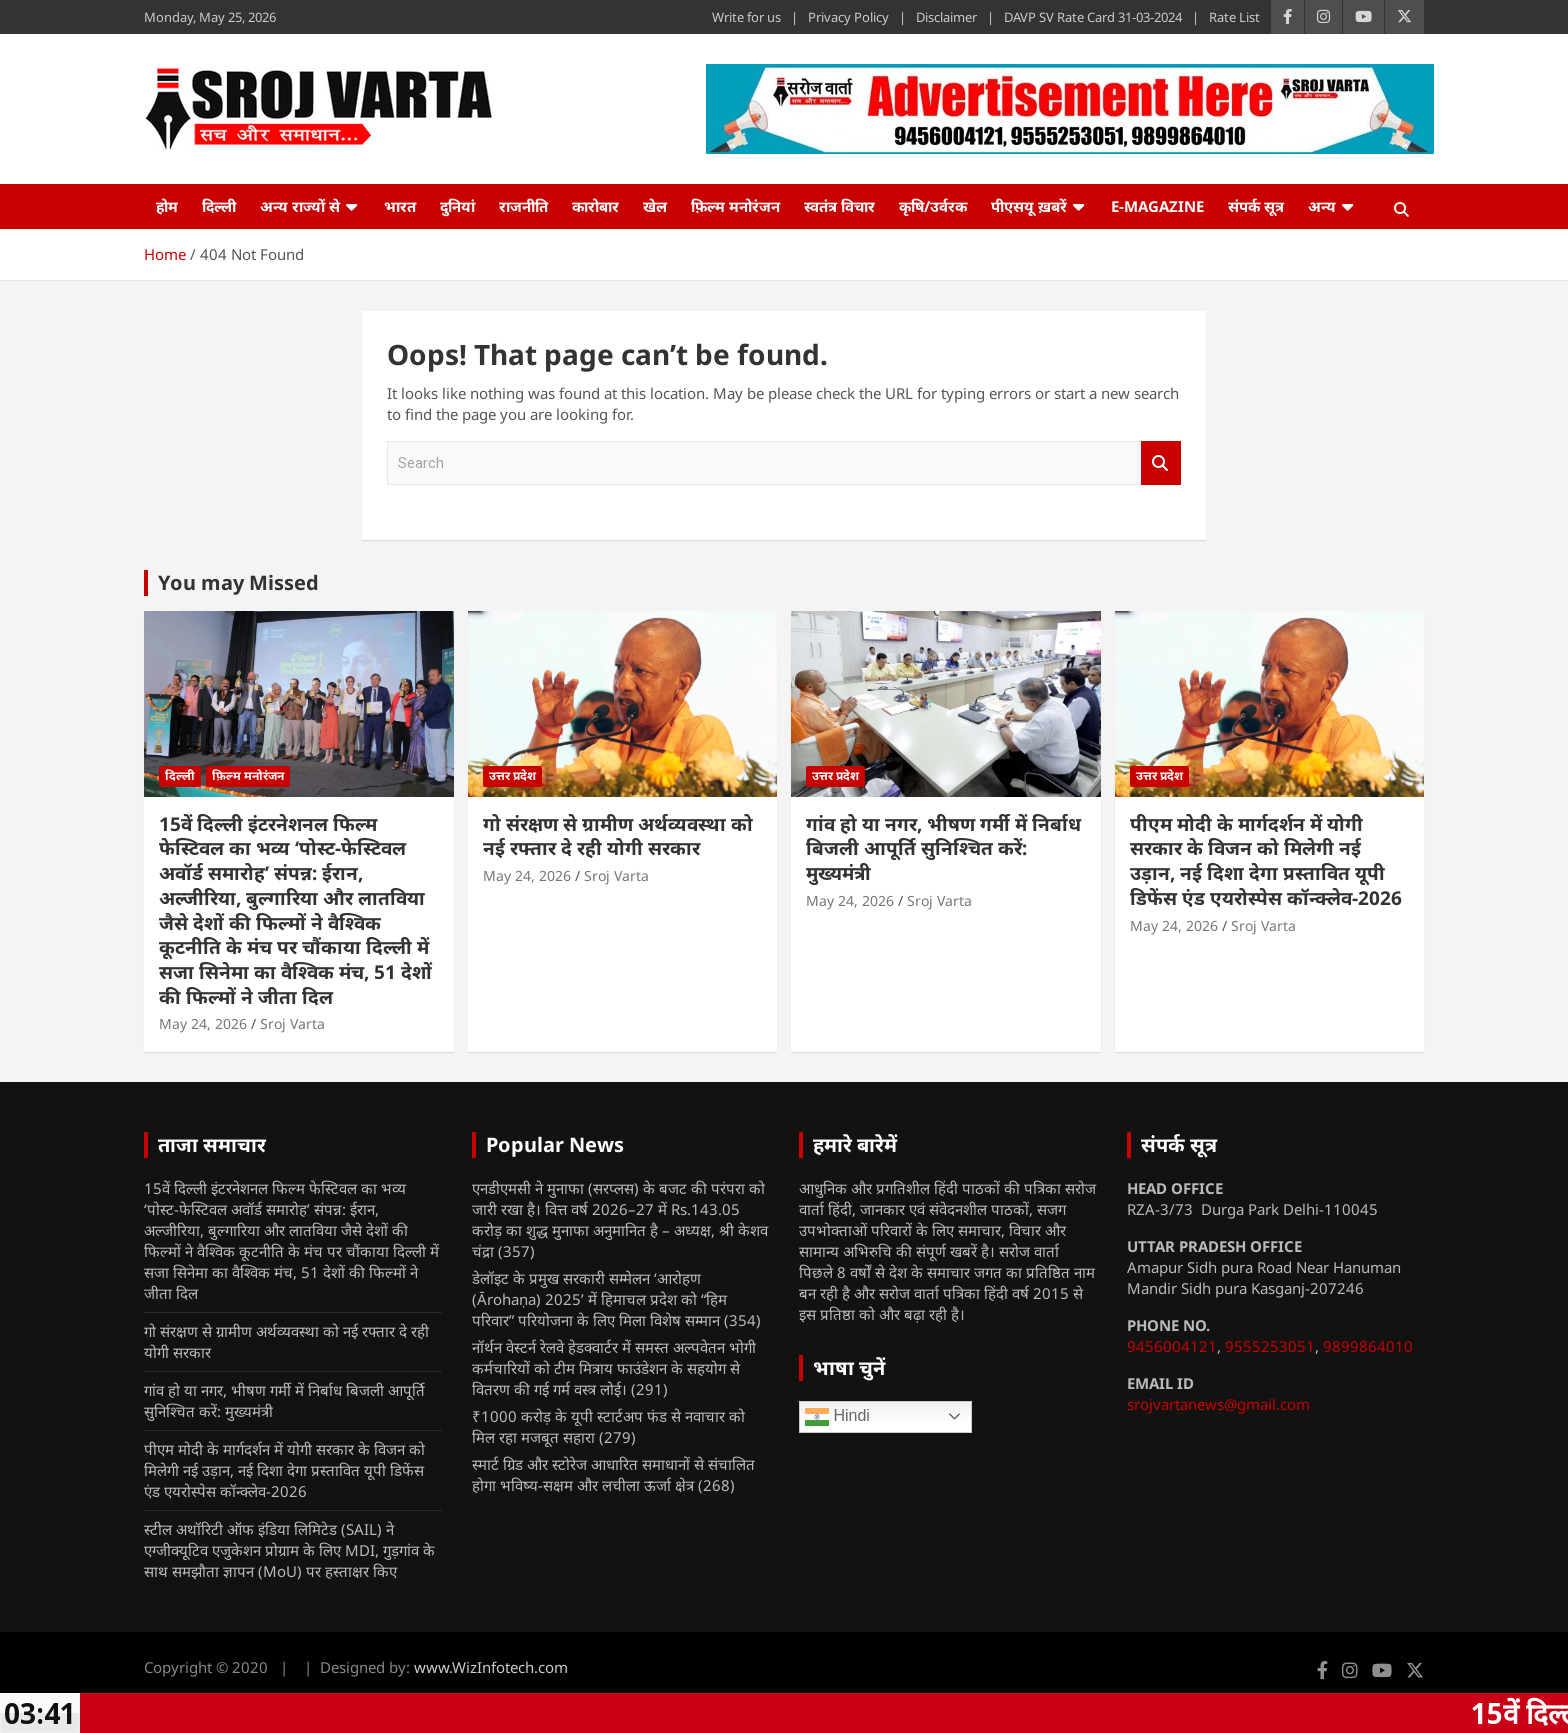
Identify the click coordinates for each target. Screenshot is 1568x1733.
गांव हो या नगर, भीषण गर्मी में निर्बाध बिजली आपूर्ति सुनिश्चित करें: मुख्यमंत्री (943, 848)
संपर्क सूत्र (1256, 206)
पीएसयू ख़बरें (1029, 206)
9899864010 (1368, 1346)
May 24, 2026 (203, 1023)
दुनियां (457, 206)
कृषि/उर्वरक (933, 206)
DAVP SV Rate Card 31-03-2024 (1093, 17)
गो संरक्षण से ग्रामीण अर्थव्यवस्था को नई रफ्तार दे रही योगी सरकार (618, 836)
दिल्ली (219, 206)
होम (167, 206)
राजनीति (523, 206)
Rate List (1234, 17)
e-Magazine (1157, 206)
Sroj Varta (292, 1023)
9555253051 (1270, 1346)
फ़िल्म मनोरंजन (735, 206)
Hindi (837, 1417)
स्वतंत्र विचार (839, 206)
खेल (655, 206)
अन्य (1322, 206)
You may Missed (238, 582)
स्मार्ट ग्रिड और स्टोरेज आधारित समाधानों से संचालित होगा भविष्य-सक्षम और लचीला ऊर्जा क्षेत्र (613, 1474)
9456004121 (1172, 1346)
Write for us (746, 17)
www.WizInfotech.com (491, 1667)
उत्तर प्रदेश (512, 775)
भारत (400, 206)
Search (1161, 463)
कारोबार (595, 206)
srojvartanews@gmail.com (1218, 1404)
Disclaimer (946, 17)
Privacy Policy (848, 17)
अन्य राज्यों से (300, 206)
